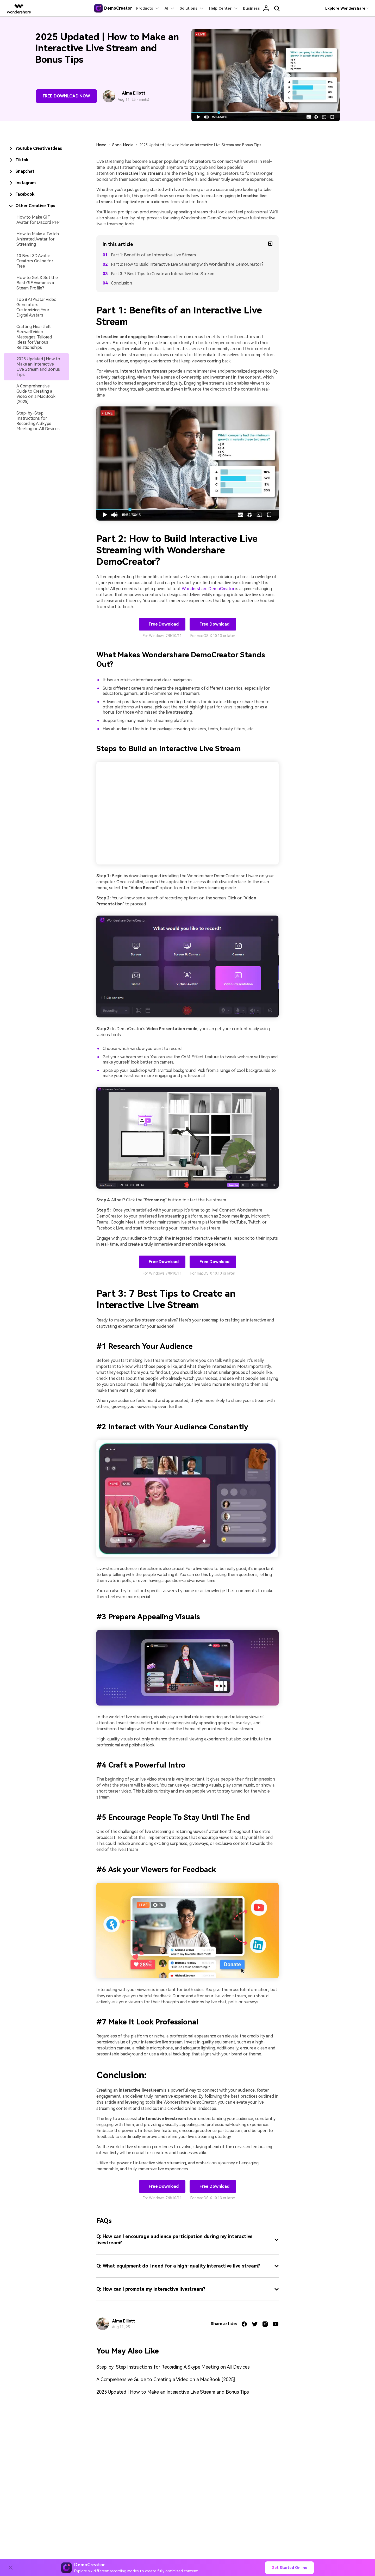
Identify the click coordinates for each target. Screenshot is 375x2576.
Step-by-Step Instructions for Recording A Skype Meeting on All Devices (37, 421)
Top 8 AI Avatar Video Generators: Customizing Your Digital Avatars (36, 307)
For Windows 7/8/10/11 (162, 636)
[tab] (36, 148)
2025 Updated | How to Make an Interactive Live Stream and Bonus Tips (38, 366)
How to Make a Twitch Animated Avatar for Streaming (37, 239)
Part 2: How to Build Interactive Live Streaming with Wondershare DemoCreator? (187, 264)
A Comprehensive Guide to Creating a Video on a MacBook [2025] (35, 394)
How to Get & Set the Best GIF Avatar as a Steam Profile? (37, 283)
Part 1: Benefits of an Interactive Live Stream (153, 254)
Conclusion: (122, 283)
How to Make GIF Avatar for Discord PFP (37, 220)
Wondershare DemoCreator (208, 588)
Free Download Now (66, 96)
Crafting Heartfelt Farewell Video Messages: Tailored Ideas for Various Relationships (34, 337)
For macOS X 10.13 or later (212, 636)
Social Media (122, 145)
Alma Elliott (133, 93)
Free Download (163, 624)
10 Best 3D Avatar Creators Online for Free (34, 261)
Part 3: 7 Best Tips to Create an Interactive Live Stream (162, 273)
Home (101, 145)
